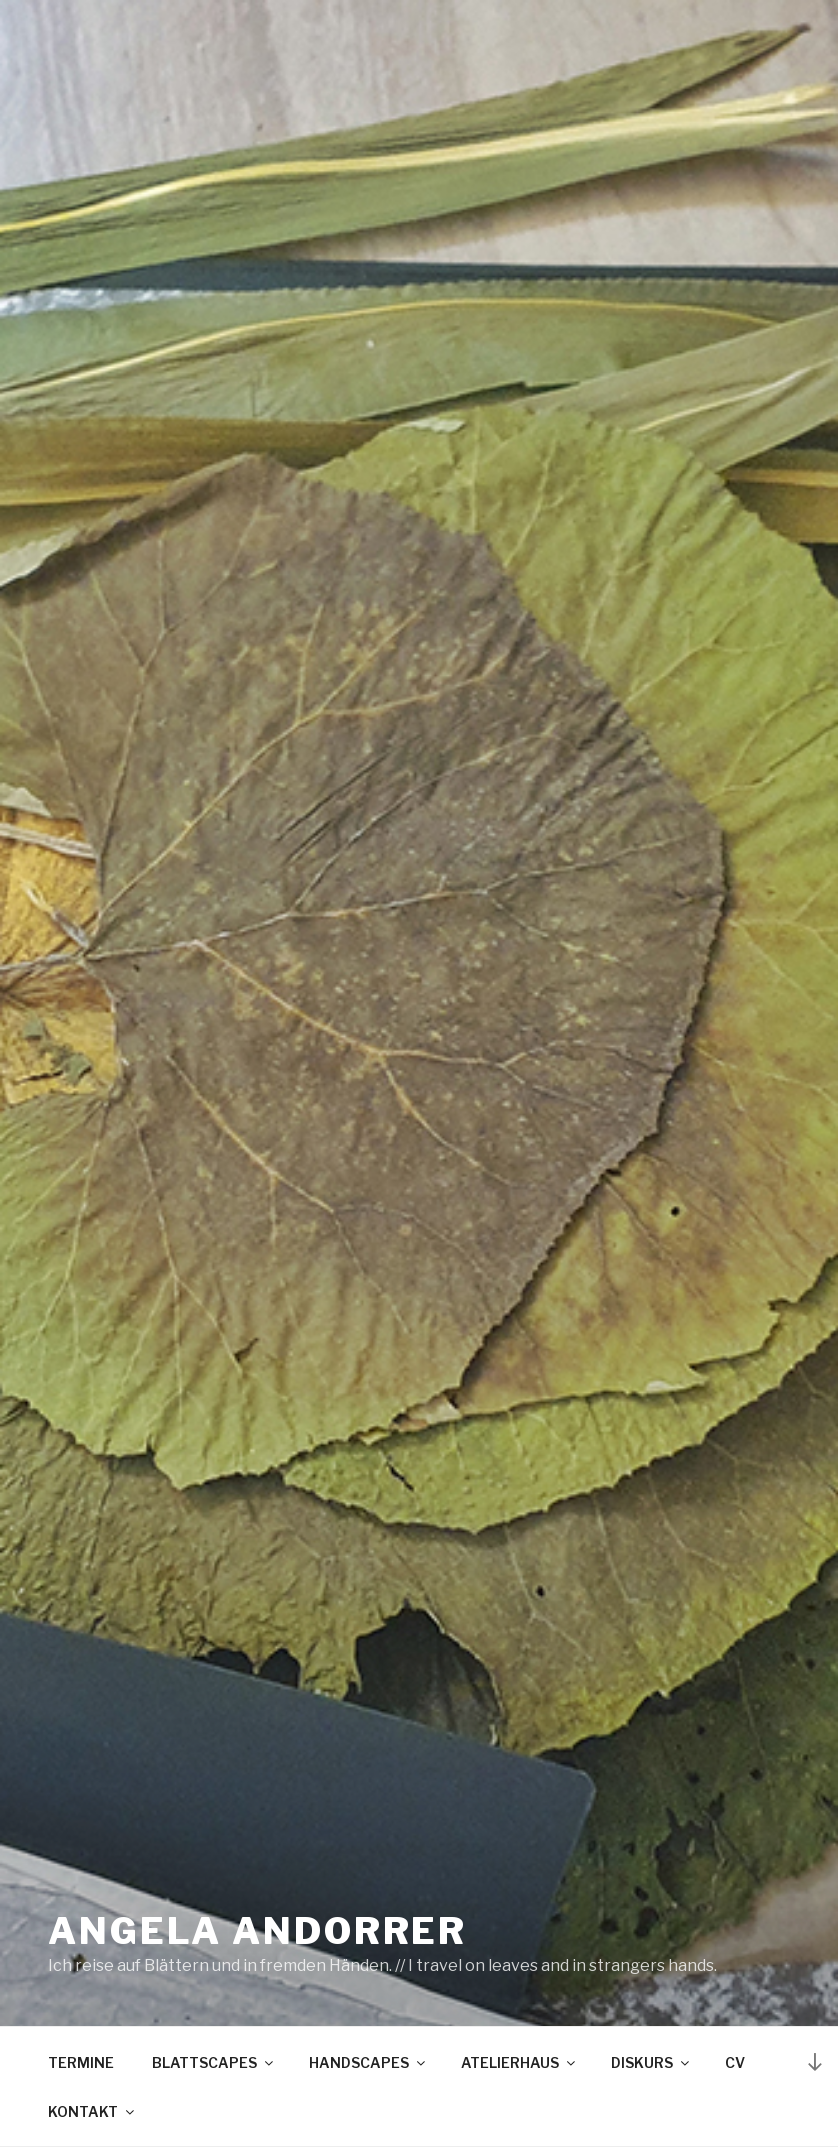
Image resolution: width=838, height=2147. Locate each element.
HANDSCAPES (368, 2062)
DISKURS (651, 2062)
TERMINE (81, 2062)
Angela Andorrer (257, 1931)
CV (735, 2062)
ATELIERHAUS (519, 2062)
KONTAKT (92, 2111)
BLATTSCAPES (214, 2062)
